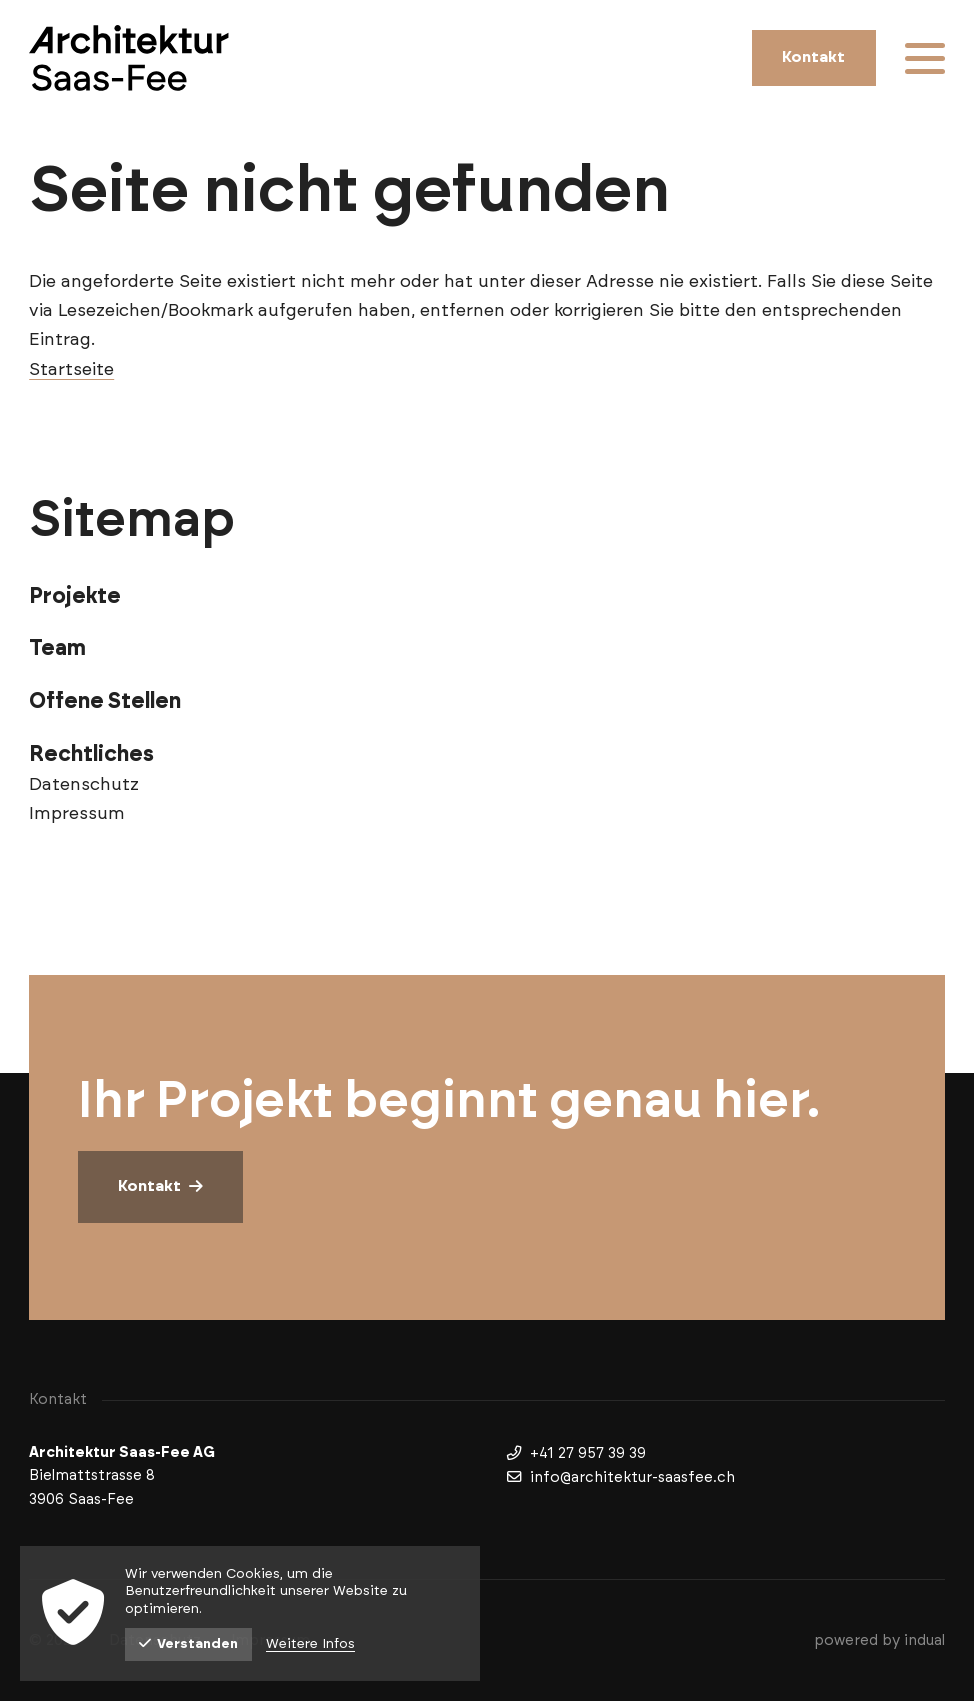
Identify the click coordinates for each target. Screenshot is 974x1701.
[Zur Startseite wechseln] (129, 58)
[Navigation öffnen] (925, 58)
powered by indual (879, 1640)
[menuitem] (487, 596)
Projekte (75, 596)
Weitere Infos (310, 1644)
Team (57, 648)
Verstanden (188, 1644)
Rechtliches (91, 754)
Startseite (71, 370)
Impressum (77, 814)
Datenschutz (84, 785)
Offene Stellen (105, 701)
